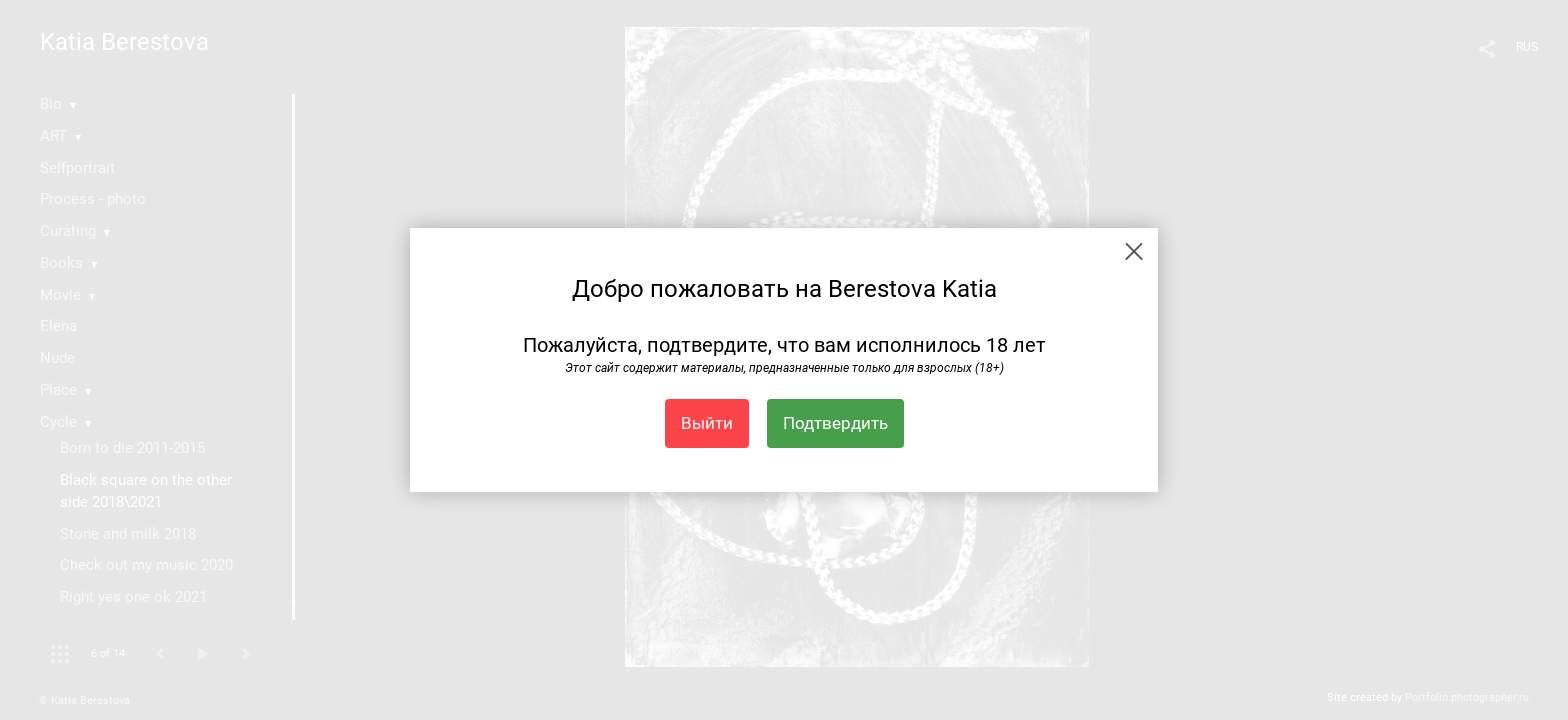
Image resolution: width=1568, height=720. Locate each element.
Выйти (707, 423)
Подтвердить (835, 423)
